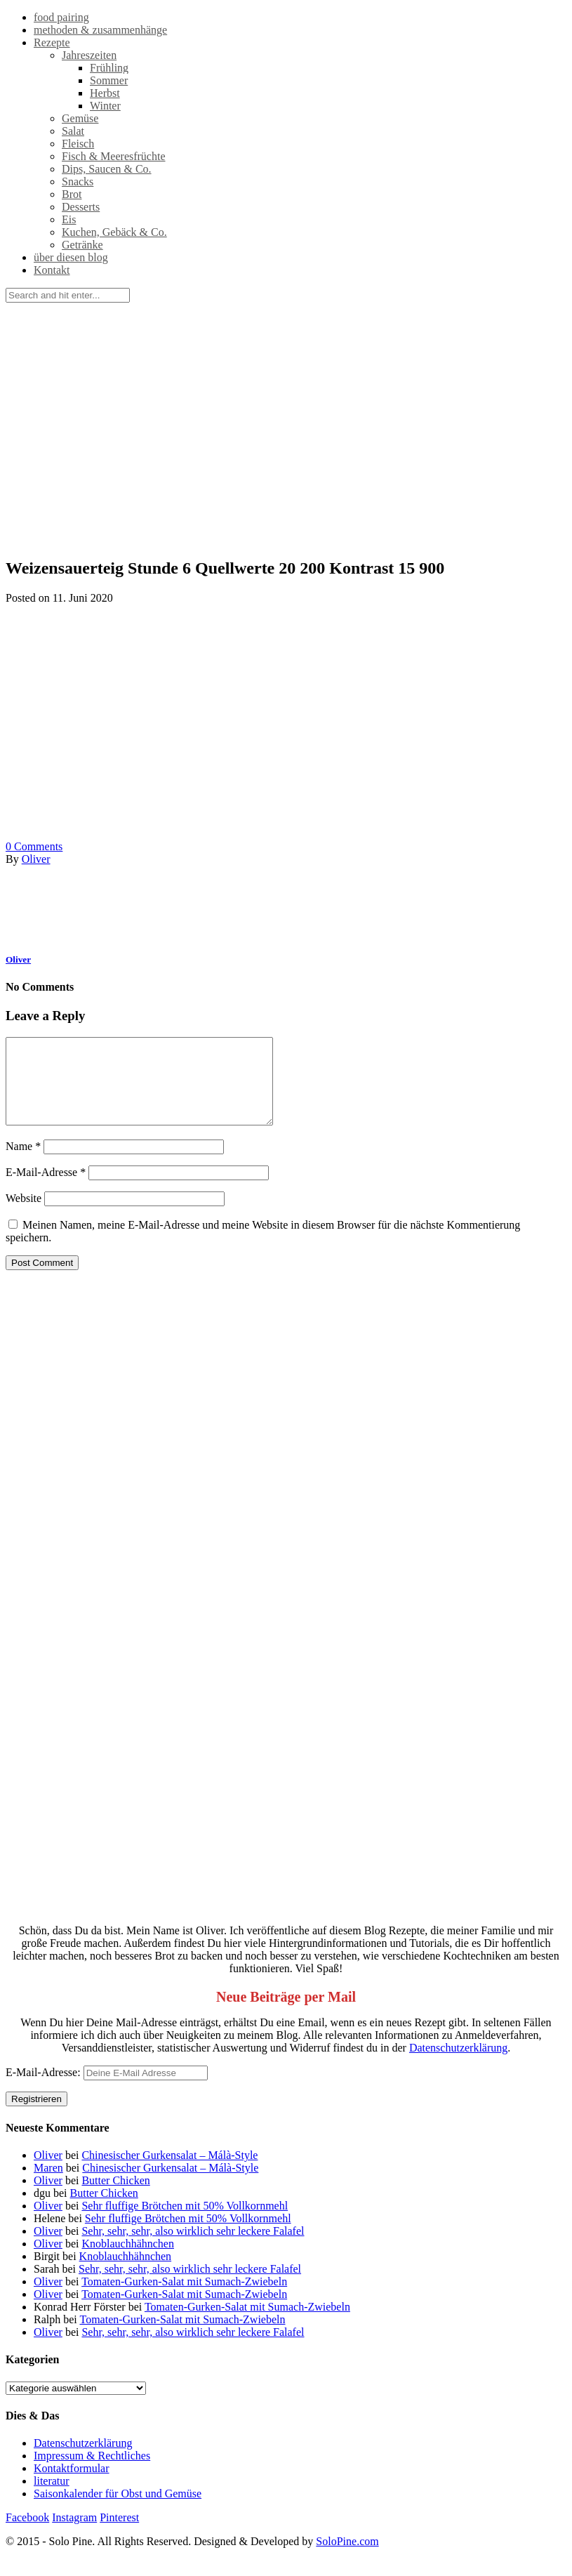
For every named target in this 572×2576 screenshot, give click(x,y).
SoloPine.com (347, 2558)
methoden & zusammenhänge (100, 30)
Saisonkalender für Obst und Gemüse (117, 2510)
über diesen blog (71, 257)
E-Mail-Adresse (46, 1189)
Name (23, 1163)
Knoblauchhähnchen (127, 2260)
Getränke (82, 245)
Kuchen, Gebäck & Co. (114, 232)
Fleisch (78, 144)
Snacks (77, 181)
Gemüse (80, 118)
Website (23, 1215)
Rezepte (52, 42)
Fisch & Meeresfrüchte (114, 156)
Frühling (109, 68)
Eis (69, 219)
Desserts (81, 207)
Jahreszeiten (89, 55)
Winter (105, 106)
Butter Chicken (115, 2197)
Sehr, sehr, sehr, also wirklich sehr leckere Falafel (192, 2248)
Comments (34, 846)
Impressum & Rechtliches (92, 2472)
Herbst (105, 93)
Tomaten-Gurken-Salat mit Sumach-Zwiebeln (184, 2298)
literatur (51, 2498)
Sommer (109, 80)
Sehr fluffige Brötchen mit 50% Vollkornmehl (184, 2222)
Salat (73, 131)
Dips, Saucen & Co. (107, 169)
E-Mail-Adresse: (107, 2089)
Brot (71, 194)
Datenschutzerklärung (458, 2064)
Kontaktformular (71, 2485)
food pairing (61, 17)
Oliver (36, 859)
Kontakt (52, 270)
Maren (48, 2185)
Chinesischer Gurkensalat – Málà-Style (169, 2172)
